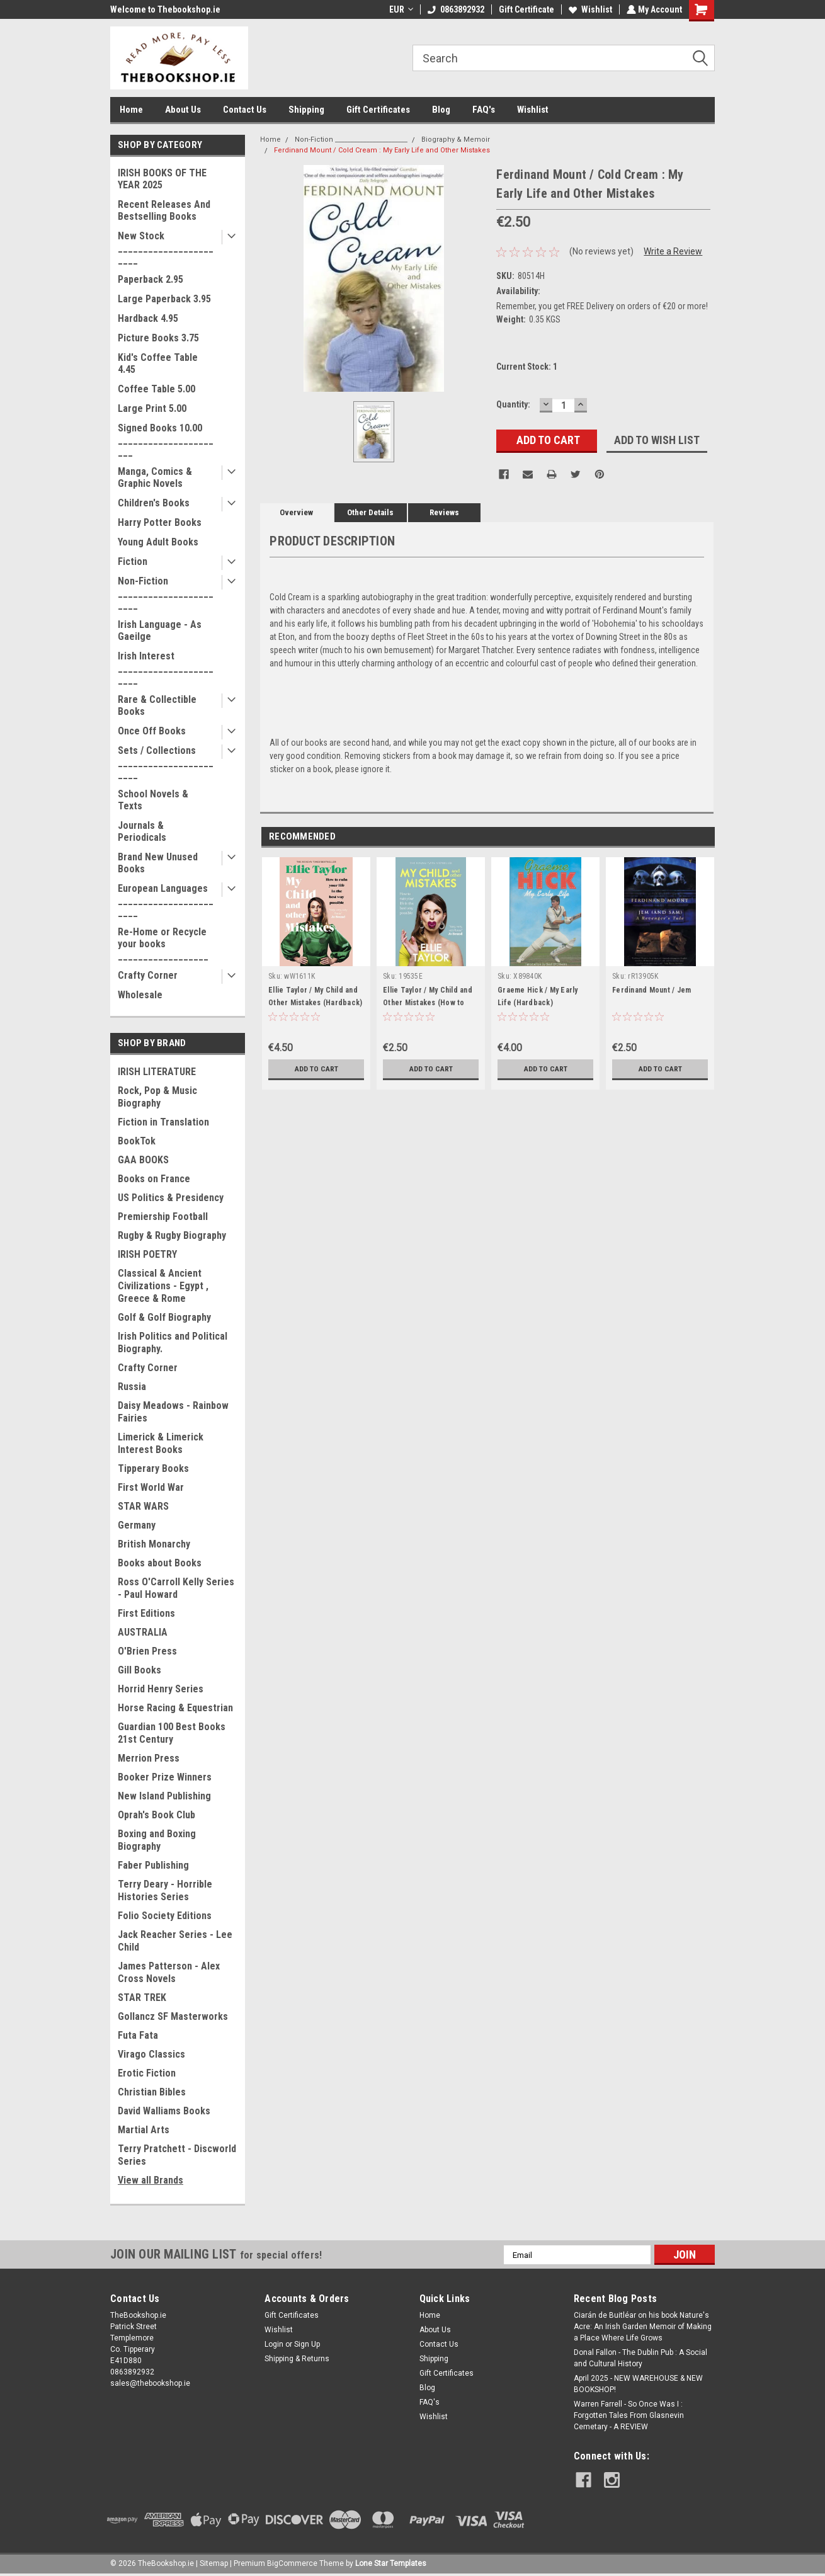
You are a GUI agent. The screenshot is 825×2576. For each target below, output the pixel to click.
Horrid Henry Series (160, 1689)
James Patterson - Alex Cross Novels (169, 1972)
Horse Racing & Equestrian (175, 1708)
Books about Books (160, 1563)
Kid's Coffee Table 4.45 (158, 363)
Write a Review (673, 251)
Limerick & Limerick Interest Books (160, 1443)
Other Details (370, 512)
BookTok (137, 1141)
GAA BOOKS (143, 1160)
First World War (151, 1487)
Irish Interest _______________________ (165, 668)
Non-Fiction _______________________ (165, 593)
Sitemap (214, 2563)
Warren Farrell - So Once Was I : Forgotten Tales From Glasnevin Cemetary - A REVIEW (629, 2415)
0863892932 (454, 9)
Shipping (306, 109)
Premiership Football (163, 1216)
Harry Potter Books (160, 522)
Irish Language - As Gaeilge (160, 630)
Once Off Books (152, 731)
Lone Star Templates (390, 2563)
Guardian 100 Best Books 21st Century (171, 1733)
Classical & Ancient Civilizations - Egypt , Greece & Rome (163, 1285)
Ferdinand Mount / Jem (651, 990)
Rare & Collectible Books (157, 705)
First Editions (146, 1613)
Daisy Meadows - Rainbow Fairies (173, 1411)
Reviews (444, 512)
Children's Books (154, 503)
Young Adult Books (158, 542)
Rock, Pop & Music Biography (157, 1097)
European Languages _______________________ (165, 900)
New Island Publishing (164, 1796)
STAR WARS (143, 1506)
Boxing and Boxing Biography (157, 1840)
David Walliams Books (164, 2111)
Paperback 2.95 (150, 279)
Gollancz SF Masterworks (173, 2016)
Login (274, 2344)
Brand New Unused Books (158, 863)
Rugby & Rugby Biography (172, 1235)
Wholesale (140, 995)
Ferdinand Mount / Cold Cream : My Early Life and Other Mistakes (382, 150)
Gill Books (139, 1670)
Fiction (132, 561)
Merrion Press (148, 1758)
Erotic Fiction (147, 2073)
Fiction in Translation (163, 1122)
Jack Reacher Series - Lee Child (175, 1941)
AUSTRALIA (143, 1632)
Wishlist (589, 9)
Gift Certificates (378, 109)
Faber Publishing (153, 1865)
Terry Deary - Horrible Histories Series (165, 1890)
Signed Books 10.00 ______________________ (165, 440)
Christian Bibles (152, 2092)
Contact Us (244, 109)
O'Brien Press (147, 1651)
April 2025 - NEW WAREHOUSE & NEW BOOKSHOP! (638, 2384)
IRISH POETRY (147, 1254)
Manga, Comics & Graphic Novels (155, 477)
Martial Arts (143, 2130)
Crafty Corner (148, 975)
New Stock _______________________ (165, 248)
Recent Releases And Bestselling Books (164, 210)
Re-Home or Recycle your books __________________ (163, 944)
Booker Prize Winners (165, 1777)
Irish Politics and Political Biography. (172, 1342)
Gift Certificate (525, 9)
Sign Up (307, 2344)
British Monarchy (154, 1544)
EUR (400, 9)
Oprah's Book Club (156, 1815)
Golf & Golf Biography (164, 1317)
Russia (132, 1387)
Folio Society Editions (165, 1916)
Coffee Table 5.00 (156, 389)
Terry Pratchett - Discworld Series (177, 2155)
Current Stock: (526, 367)
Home (131, 109)
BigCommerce (292, 2563)
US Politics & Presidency (171, 1198)
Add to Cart (316, 1069)
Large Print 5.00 (152, 408)
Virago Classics (151, 2054)
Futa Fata (138, 2035)
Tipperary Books (153, 1468)
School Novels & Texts (153, 800)
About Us (183, 109)
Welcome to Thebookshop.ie (165, 9)
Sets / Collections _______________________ (165, 762)
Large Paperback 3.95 (164, 299)
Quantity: (513, 404)
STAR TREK (142, 1997)
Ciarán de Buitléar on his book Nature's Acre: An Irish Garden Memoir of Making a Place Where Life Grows (643, 2326)
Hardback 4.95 (148, 318)
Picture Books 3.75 (158, 338)
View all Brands (150, 2180)
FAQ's (483, 109)
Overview (296, 512)
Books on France (154, 1179)
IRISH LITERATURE (157, 1072)
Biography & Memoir (455, 139)
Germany (137, 1525)
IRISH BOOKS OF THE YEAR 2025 (162, 179)
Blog (441, 109)
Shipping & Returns (297, 2358)
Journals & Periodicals (142, 831)
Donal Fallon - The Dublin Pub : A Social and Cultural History (640, 2358)
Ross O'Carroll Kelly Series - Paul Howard (176, 1588)
